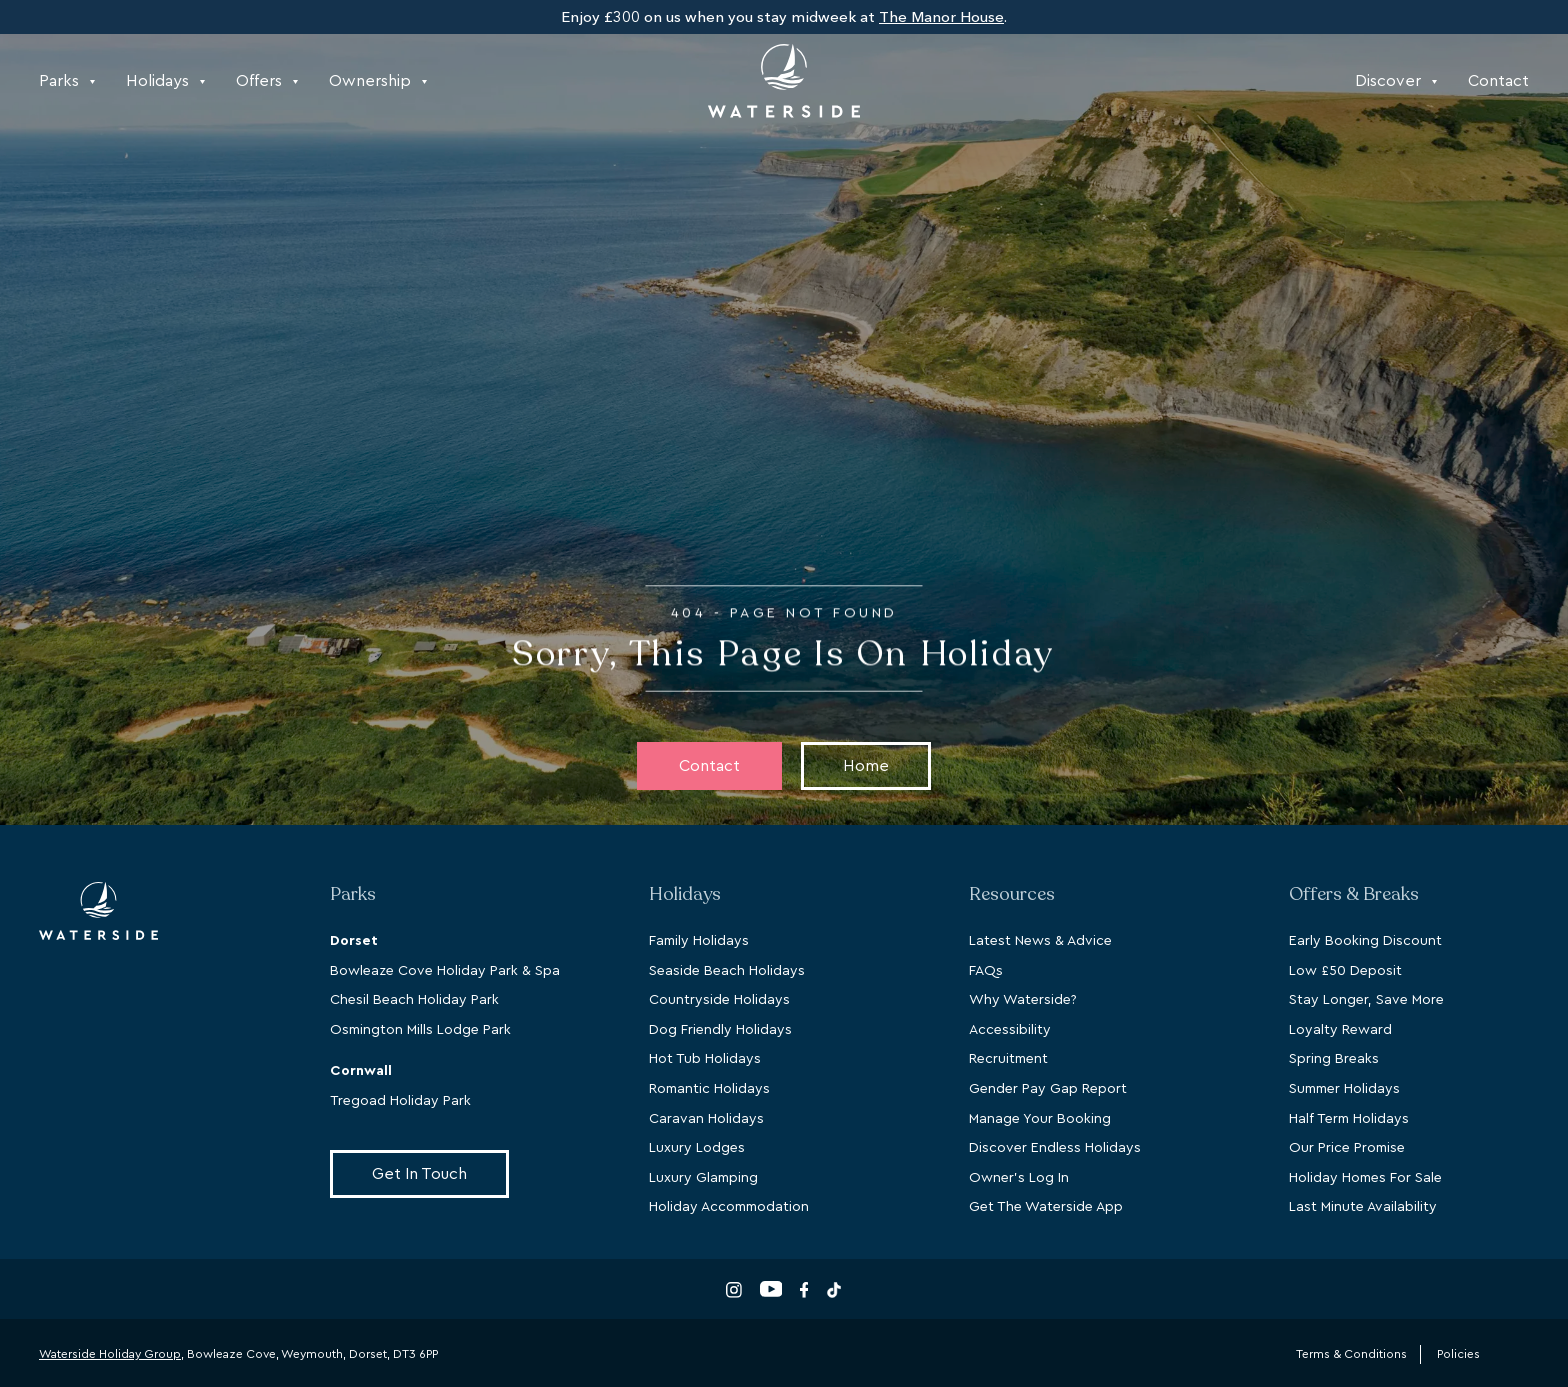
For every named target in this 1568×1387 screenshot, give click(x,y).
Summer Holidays (1344, 1089)
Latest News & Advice (1040, 941)
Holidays (165, 81)
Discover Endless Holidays (1055, 1148)
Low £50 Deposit (1345, 971)
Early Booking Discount (1365, 941)
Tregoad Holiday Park (400, 1101)
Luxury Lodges (697, 1148)
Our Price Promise (1347, 1148)
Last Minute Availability (1363, 1207)
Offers (267, 81)
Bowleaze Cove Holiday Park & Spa (445, 971)
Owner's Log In (1019, 1178)
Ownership (378, 81)
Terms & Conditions (1351, 1354)
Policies (1458, 1354)
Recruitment (1008, 1059)
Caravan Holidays (706, 1119)
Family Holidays (699, 941)
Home (866, 766)
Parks (67, 81)
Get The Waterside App (1046, 1207)
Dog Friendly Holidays (720, 1030)
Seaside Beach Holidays (727, 971)
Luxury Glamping (703, 1178)
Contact (1498, 81)
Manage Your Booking (1040, 1119)
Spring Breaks (1334, 1059)
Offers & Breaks (1354, 894)
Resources (1012, 894)
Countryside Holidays (719, 1000)
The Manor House (941, 17)
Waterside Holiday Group (110, 1354)
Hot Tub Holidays (705, 1059)
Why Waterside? (1023, 1000)
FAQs (986, 971)
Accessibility (1010, 1030)
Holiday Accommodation (729, 1207)
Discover (1396, 81)
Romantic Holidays (709, 1089)
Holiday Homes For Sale (1365, 1178)
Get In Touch (419, 1174)
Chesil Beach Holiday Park (414, 1000)
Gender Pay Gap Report (1048, 1089)
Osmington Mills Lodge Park (420, 1030)
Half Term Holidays (1349, 1119)
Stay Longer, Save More (1366, 1000)
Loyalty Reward (1340, 1030)
